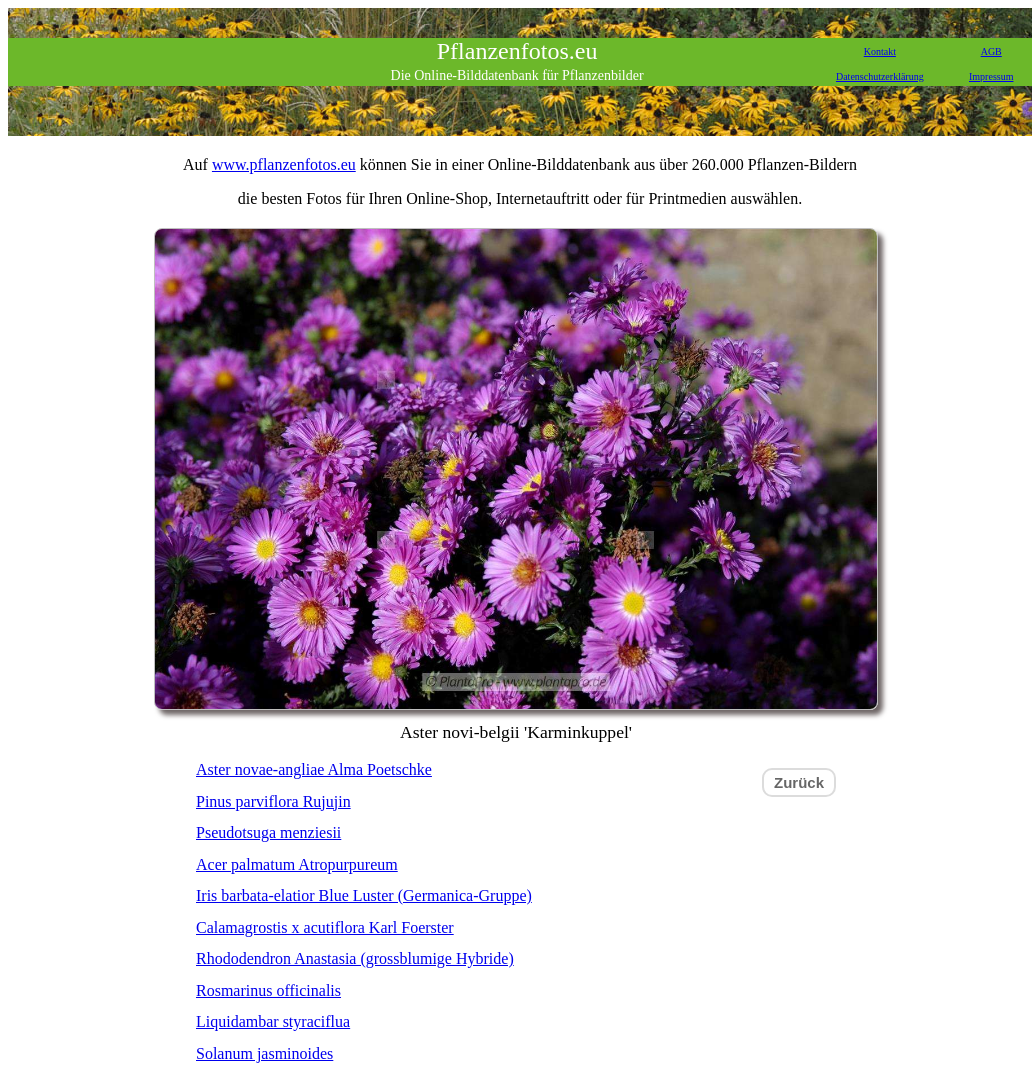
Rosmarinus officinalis (268, 990)
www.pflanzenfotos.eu (284, 164)
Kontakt (880, 51)
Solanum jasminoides (264, 1053)
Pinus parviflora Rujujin (273, 801)
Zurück (799, 782)
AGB (991, 51)
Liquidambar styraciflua (273, 1021)
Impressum (991, 76)
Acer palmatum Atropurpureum (297, 864)
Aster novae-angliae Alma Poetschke (314, 769)
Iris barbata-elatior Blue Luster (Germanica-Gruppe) (364, 895)
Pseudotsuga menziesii (268, 832)
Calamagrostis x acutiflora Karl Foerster (325, 927)
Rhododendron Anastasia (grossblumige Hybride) (355, 958)
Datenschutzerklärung (880, 76)
